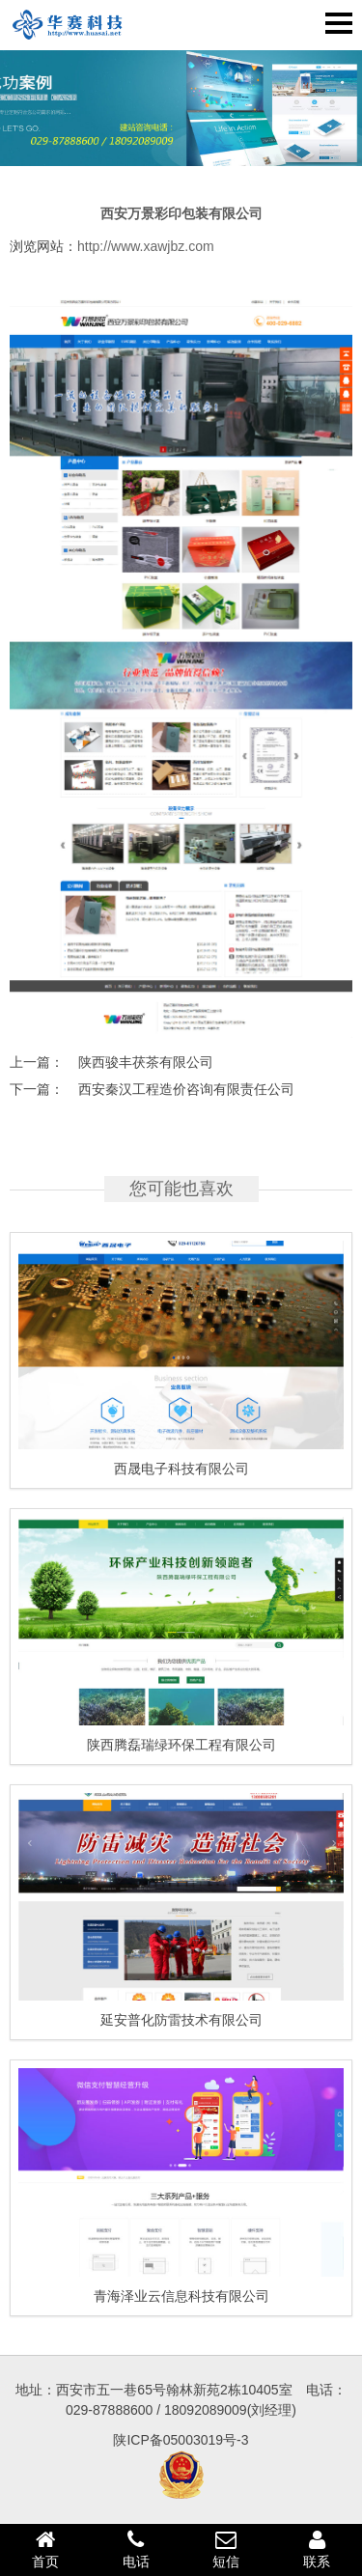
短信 (226, 2549)
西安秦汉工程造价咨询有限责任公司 (186, 1089)
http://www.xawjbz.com (145, 246)
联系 (316, 2549)
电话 (136, 2549)
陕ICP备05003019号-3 (180, 2440)
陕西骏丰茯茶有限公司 (145, 1062)
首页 (45, 2549)
